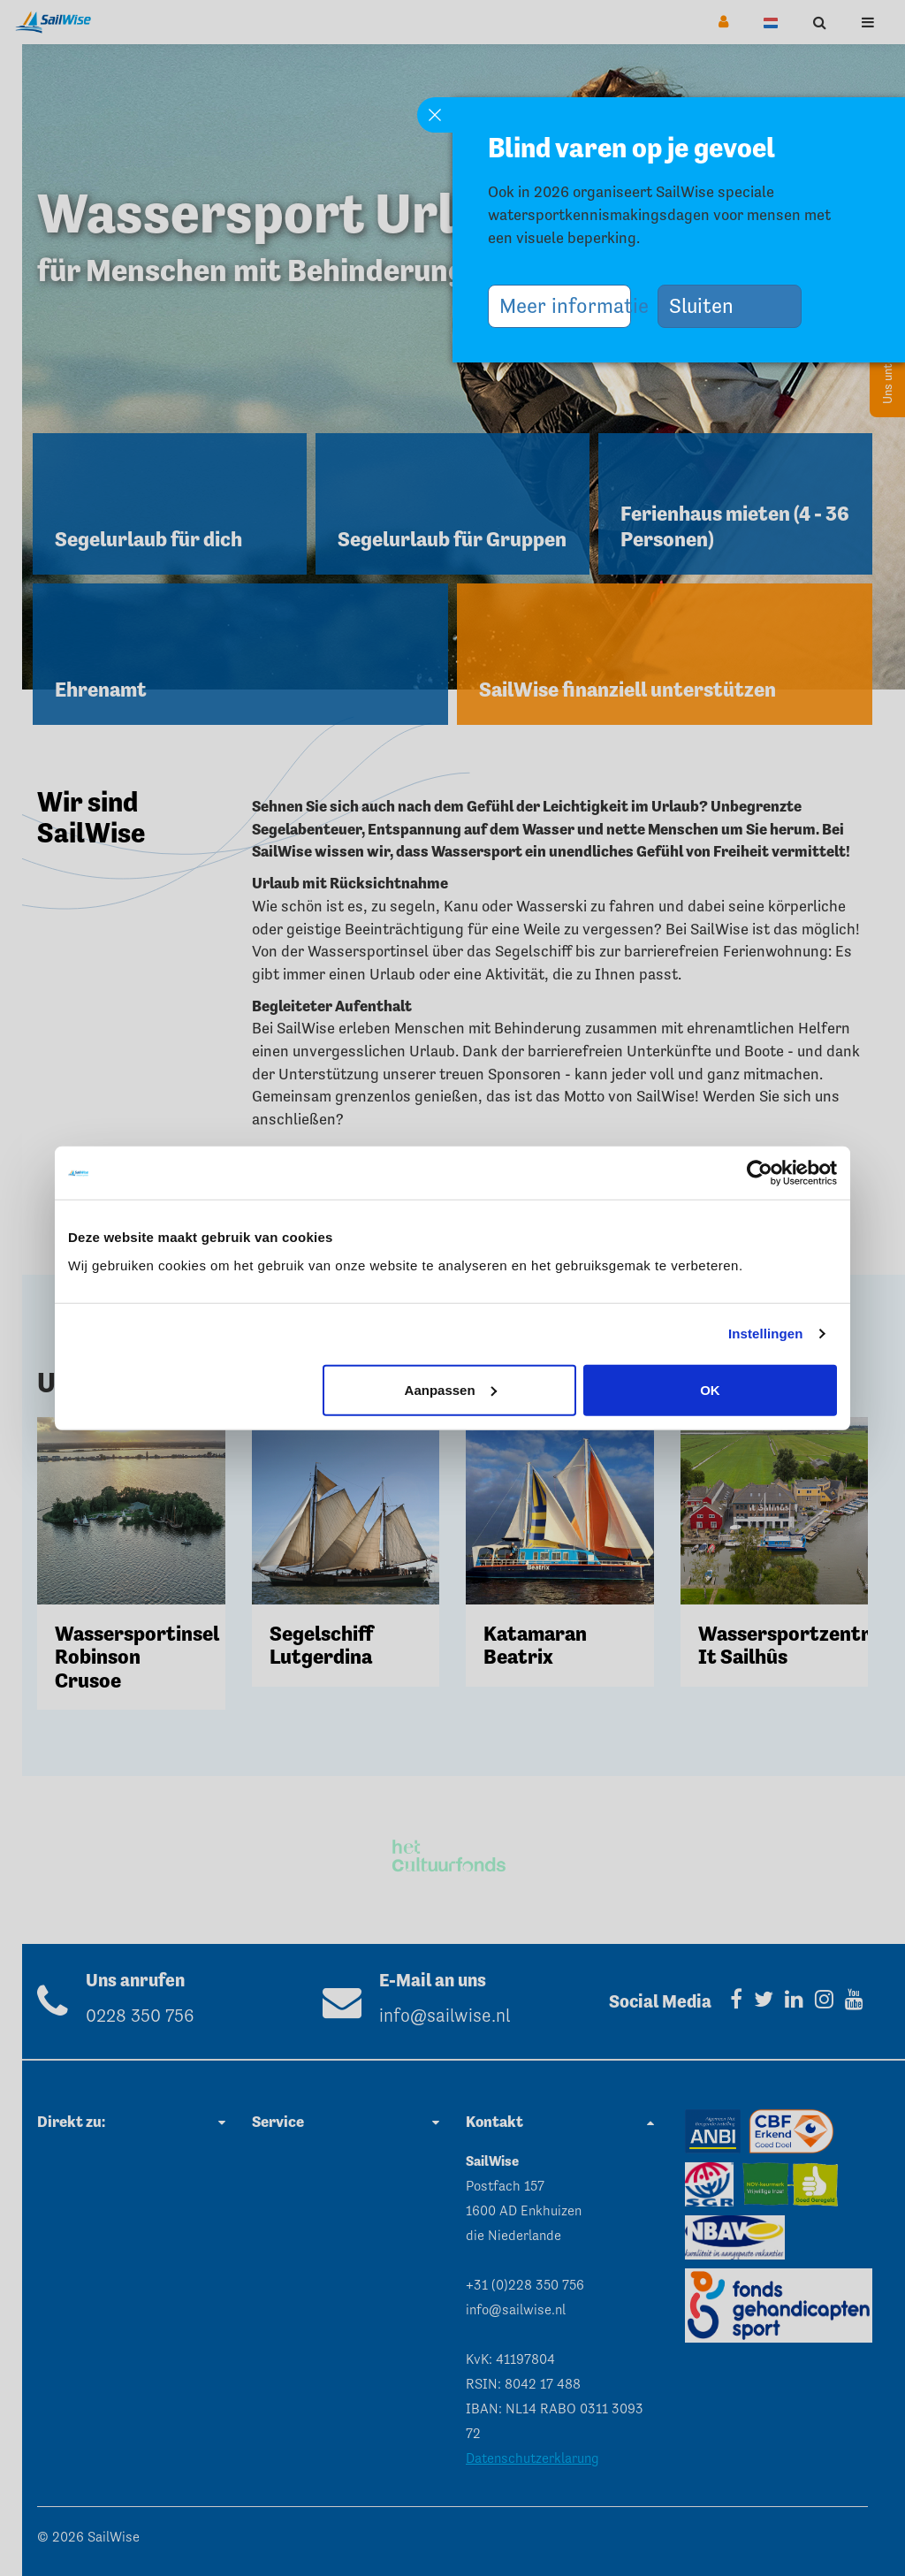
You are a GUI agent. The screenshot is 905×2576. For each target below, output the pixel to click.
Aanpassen (451, 1389)
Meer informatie (565, 305)
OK (710, 1389)
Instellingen (765, 1333)
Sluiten (709, 305)
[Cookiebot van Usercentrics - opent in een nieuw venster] (759, 1173)
